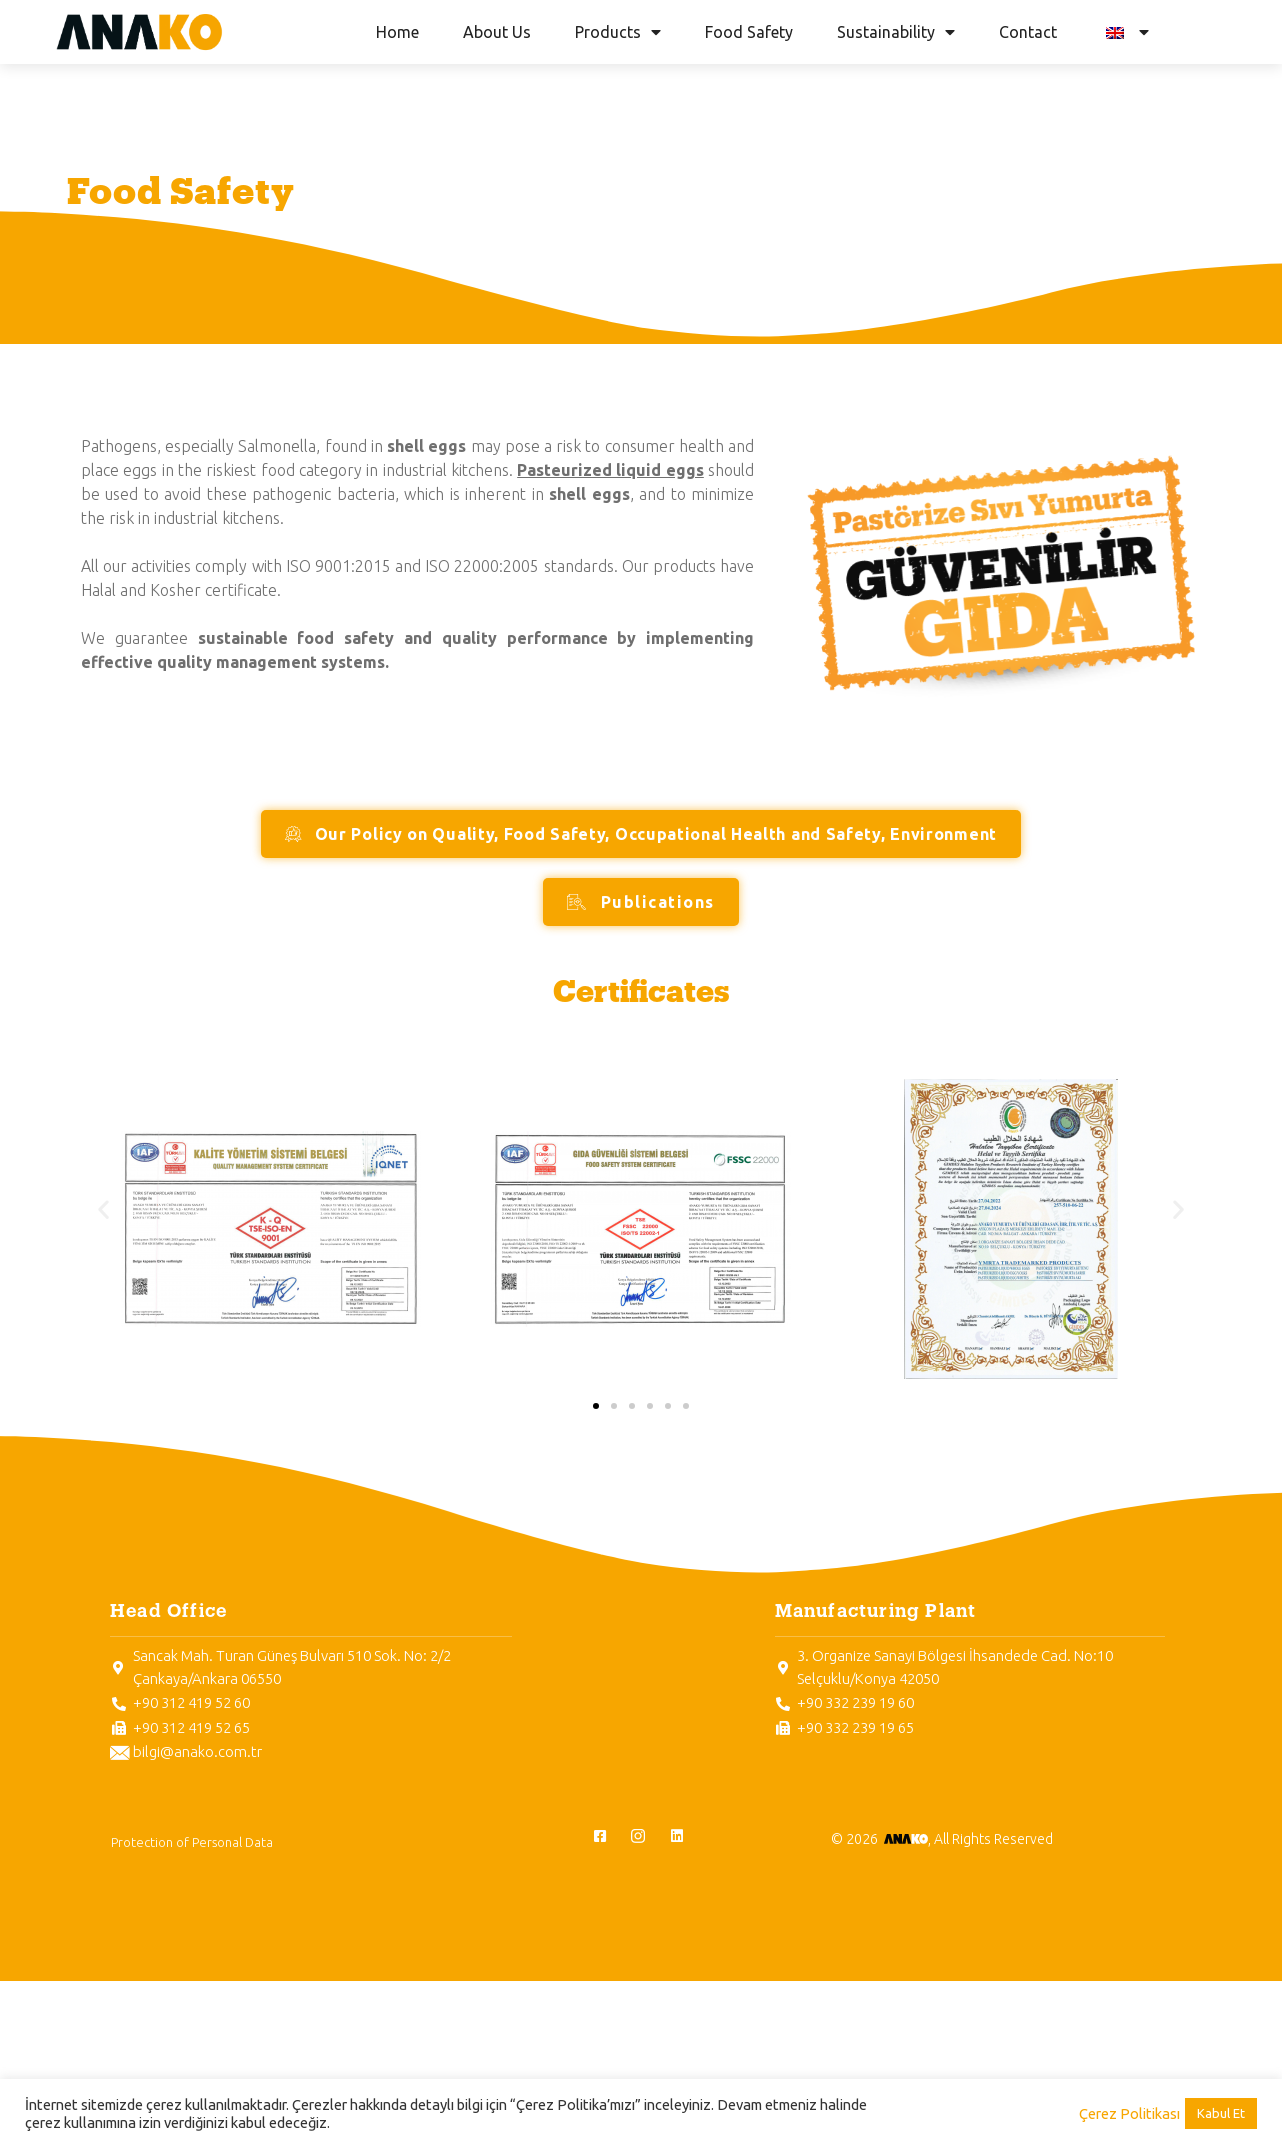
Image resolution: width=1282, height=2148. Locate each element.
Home (397, 32)
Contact (1028, 32)
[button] (103, 1208)
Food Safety (749, 32)
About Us (497, 32)
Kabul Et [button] (1221, 2113)
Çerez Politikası (1129, 2113)
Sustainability (896, 32)
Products (618, 32)
